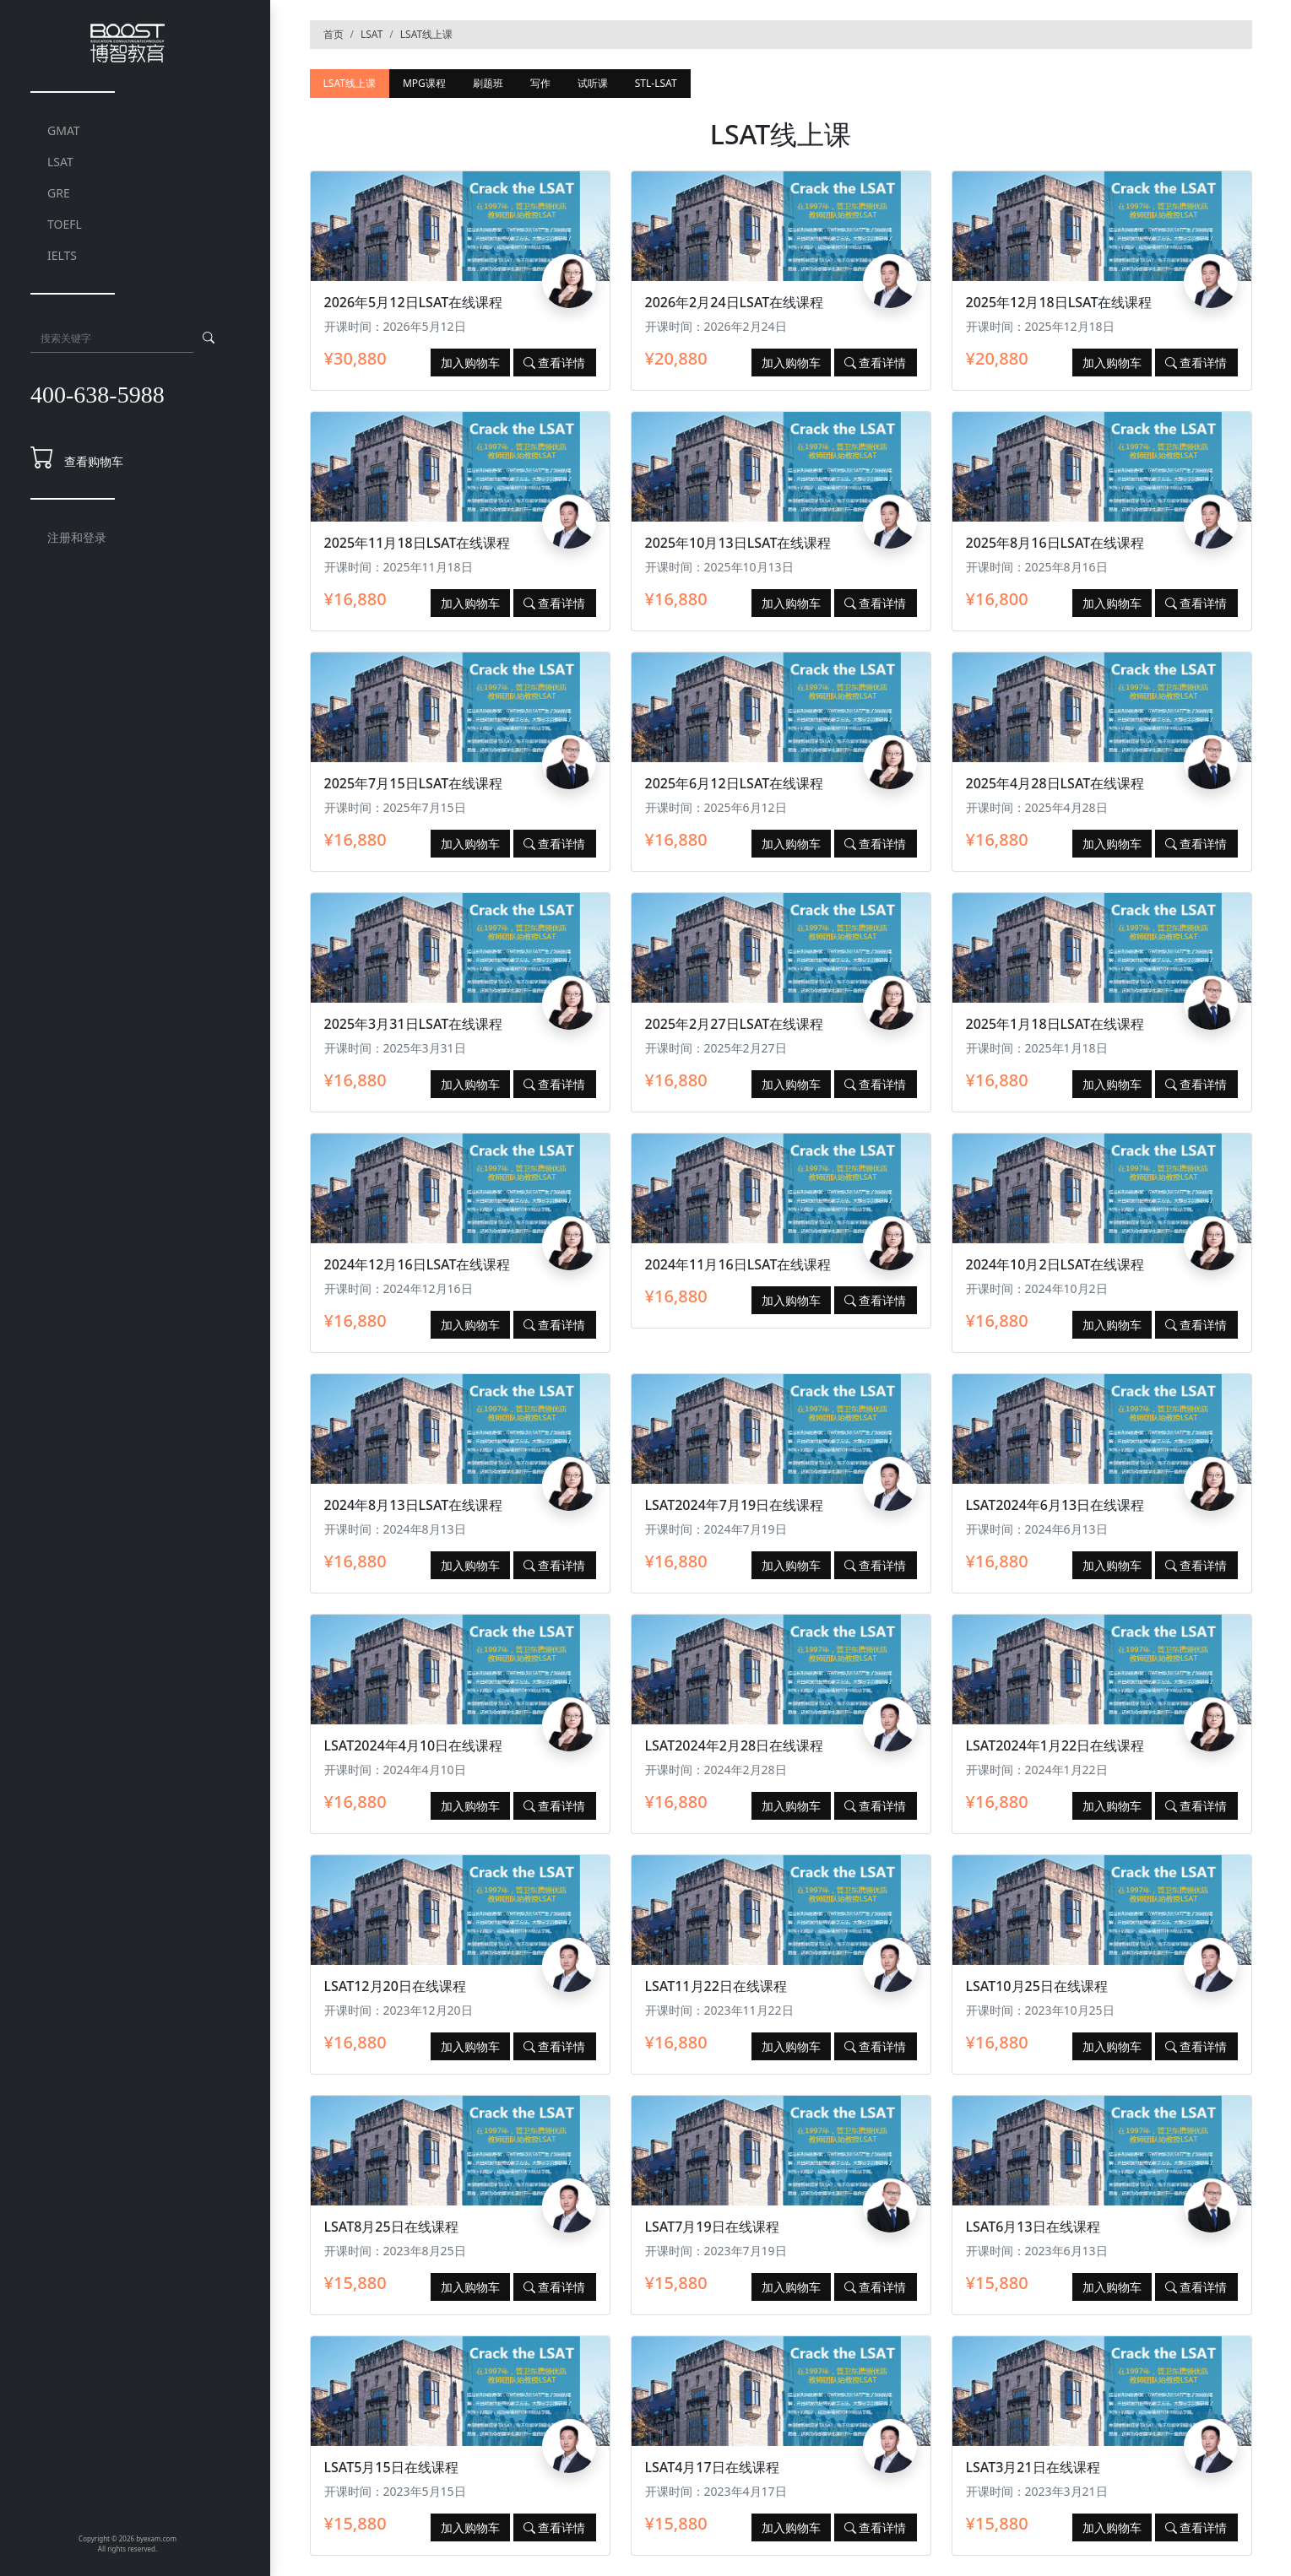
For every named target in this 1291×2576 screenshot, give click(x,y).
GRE (58, 193)
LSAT (60, 162)
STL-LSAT (656, 83)
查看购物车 (93, 461)
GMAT (63, 130)
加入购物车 (470, 362)
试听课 (593, 83)
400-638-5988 (97, 395)
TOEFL (64, 224)
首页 (333, 34)
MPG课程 (424, 83)
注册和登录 (76, 537)
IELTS (62, 255)
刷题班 (488, 83)
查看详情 (554, 362)
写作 (540, 83)
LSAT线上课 (426, 34)
